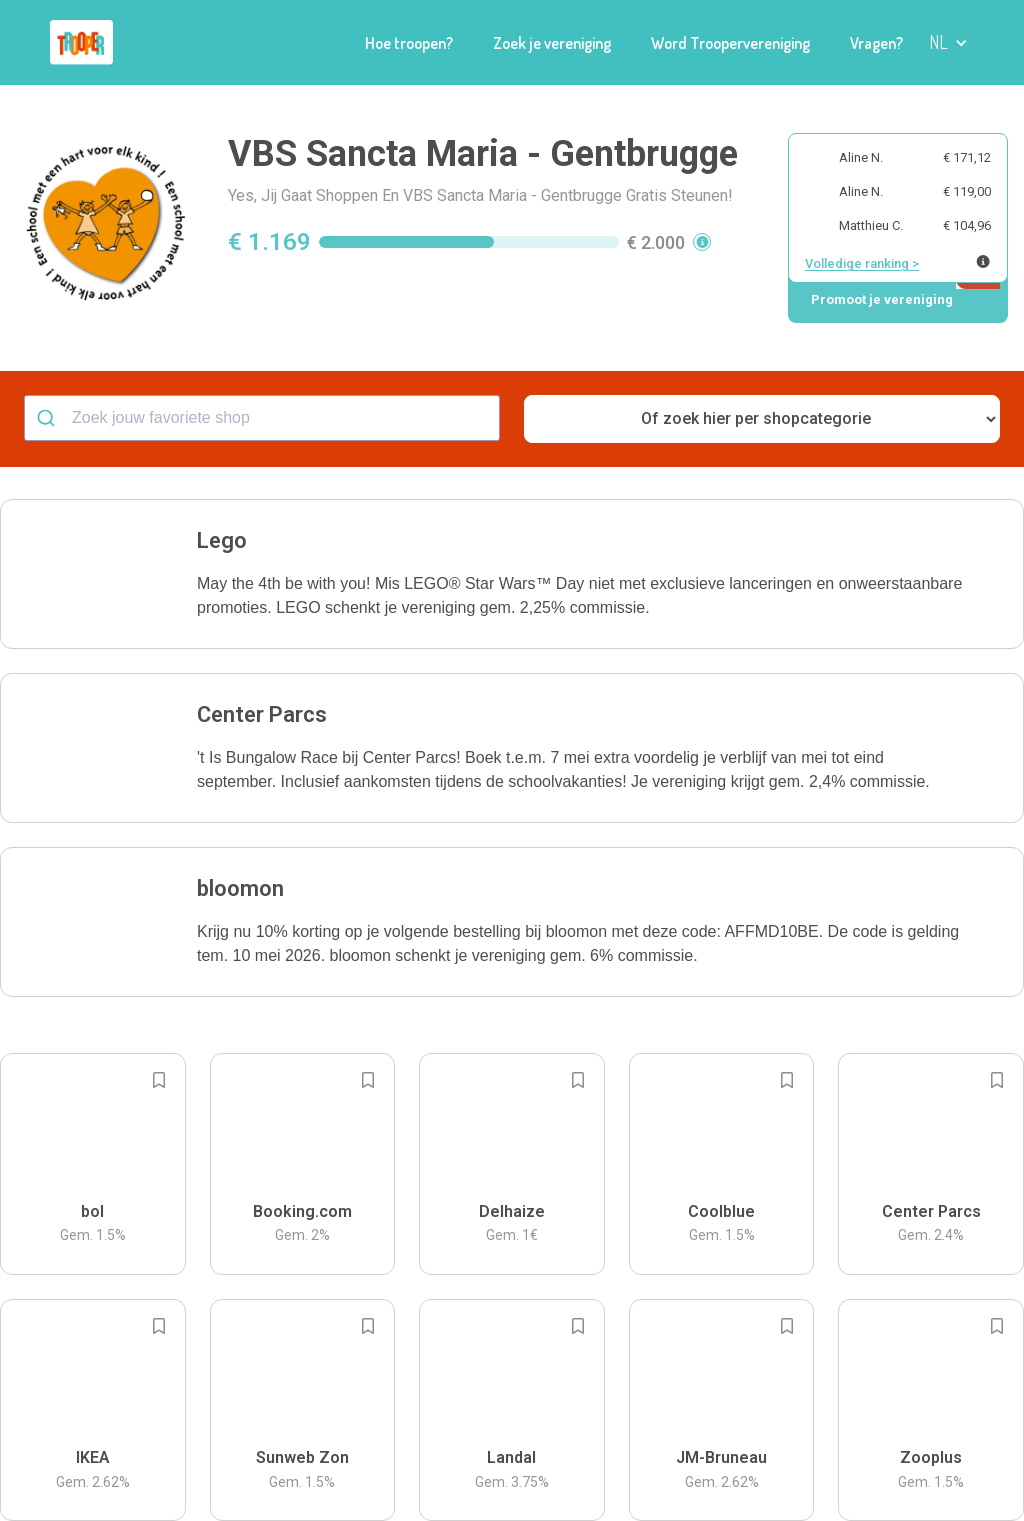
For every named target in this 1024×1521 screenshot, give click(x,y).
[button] (512, 574)
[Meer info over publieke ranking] (983, 261)
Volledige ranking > (862, 263)
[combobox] (262, 418)
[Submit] (48, 418)
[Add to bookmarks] (159, 1080)
